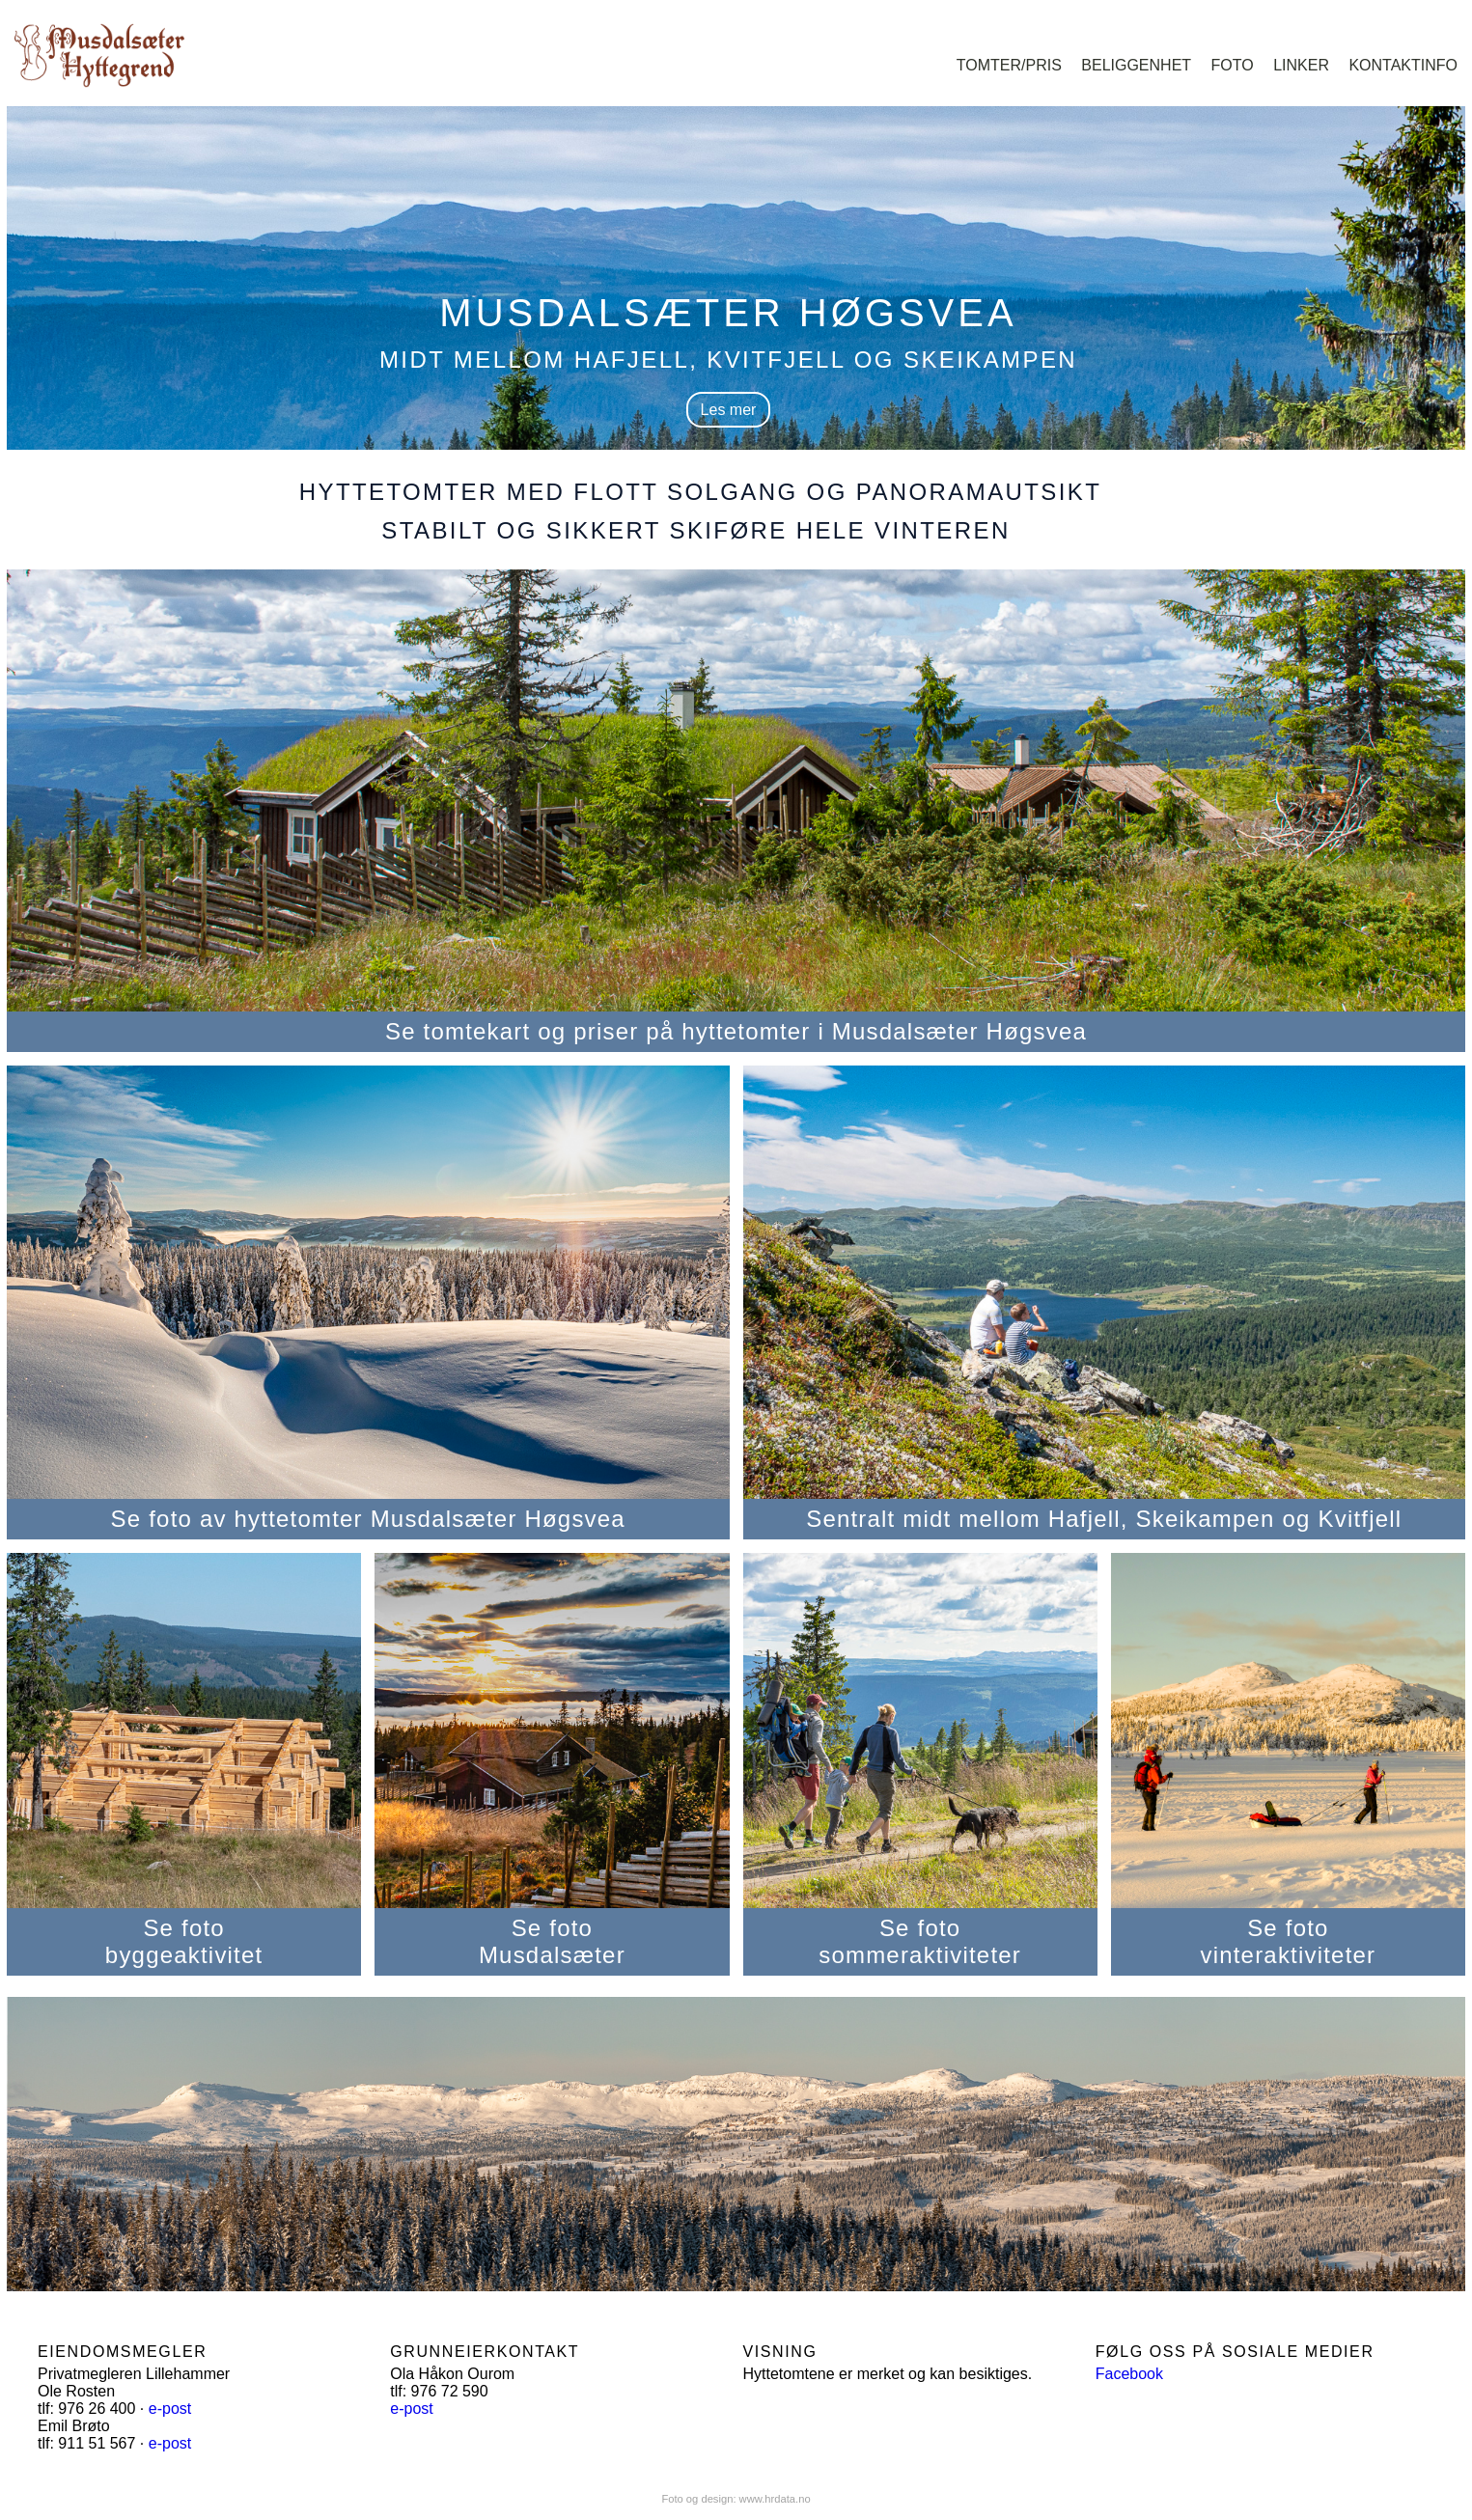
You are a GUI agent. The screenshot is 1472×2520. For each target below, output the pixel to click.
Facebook (1129, 2374)
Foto (1232, 65)
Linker (1301, 65)
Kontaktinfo (1403, 65)
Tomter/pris (1009, 65)
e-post (170, 2408)
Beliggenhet (1136, 65)
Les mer (729, 410)
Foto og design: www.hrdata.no (735, 2499)
